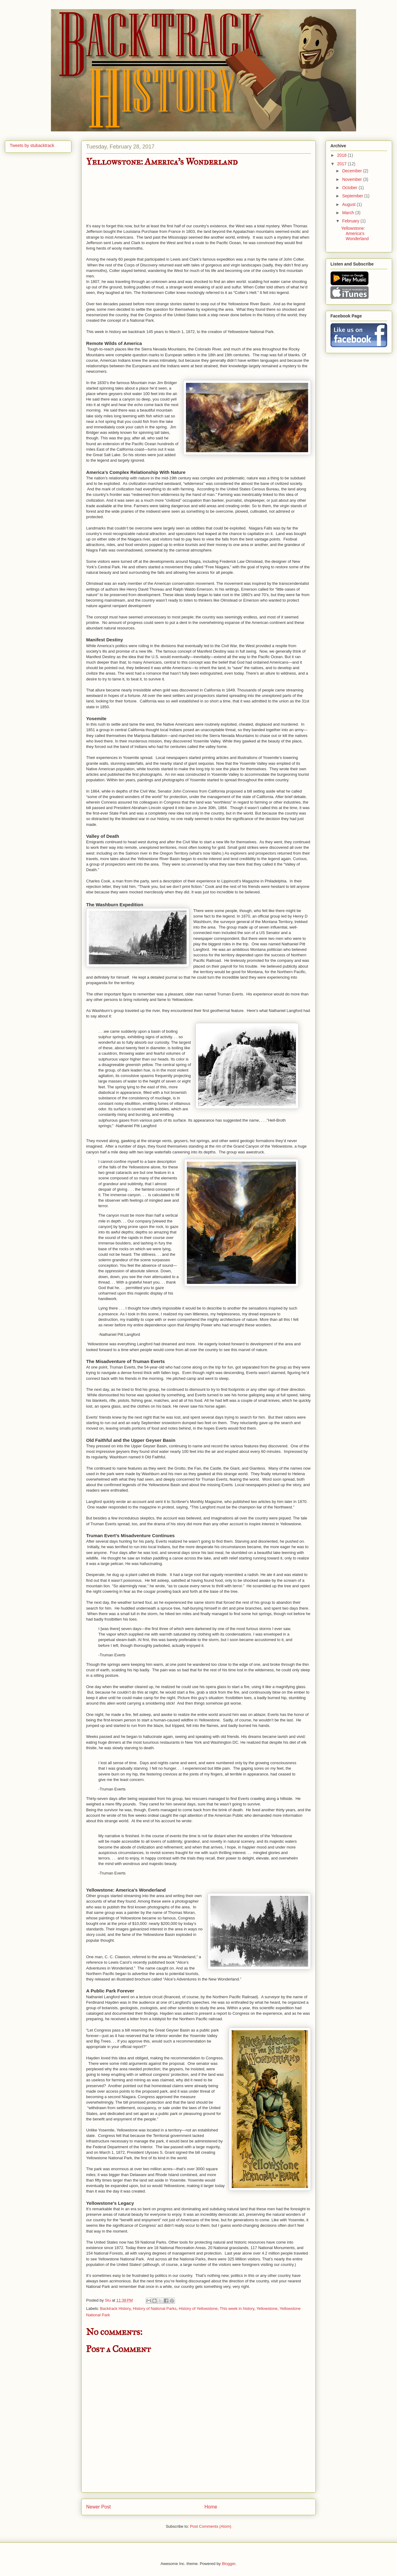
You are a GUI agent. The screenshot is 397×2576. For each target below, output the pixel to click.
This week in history (237, 2308)
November (352, 179)
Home (211, 2506)
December (352, 170)
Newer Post (98, 2506)
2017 (342, 163)
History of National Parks (155, 2308)
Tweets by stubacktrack (32, 145)
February (351, 220)
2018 (342, 155)
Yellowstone (267, 2308)
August (349, 204)
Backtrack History (115, 2308)
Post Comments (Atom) (210, 2526)
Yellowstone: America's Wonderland (355, 233)
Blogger (228, 2563)
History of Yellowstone (198, 2308)
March (348, 212)
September (353, 195)
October (350, 187)
